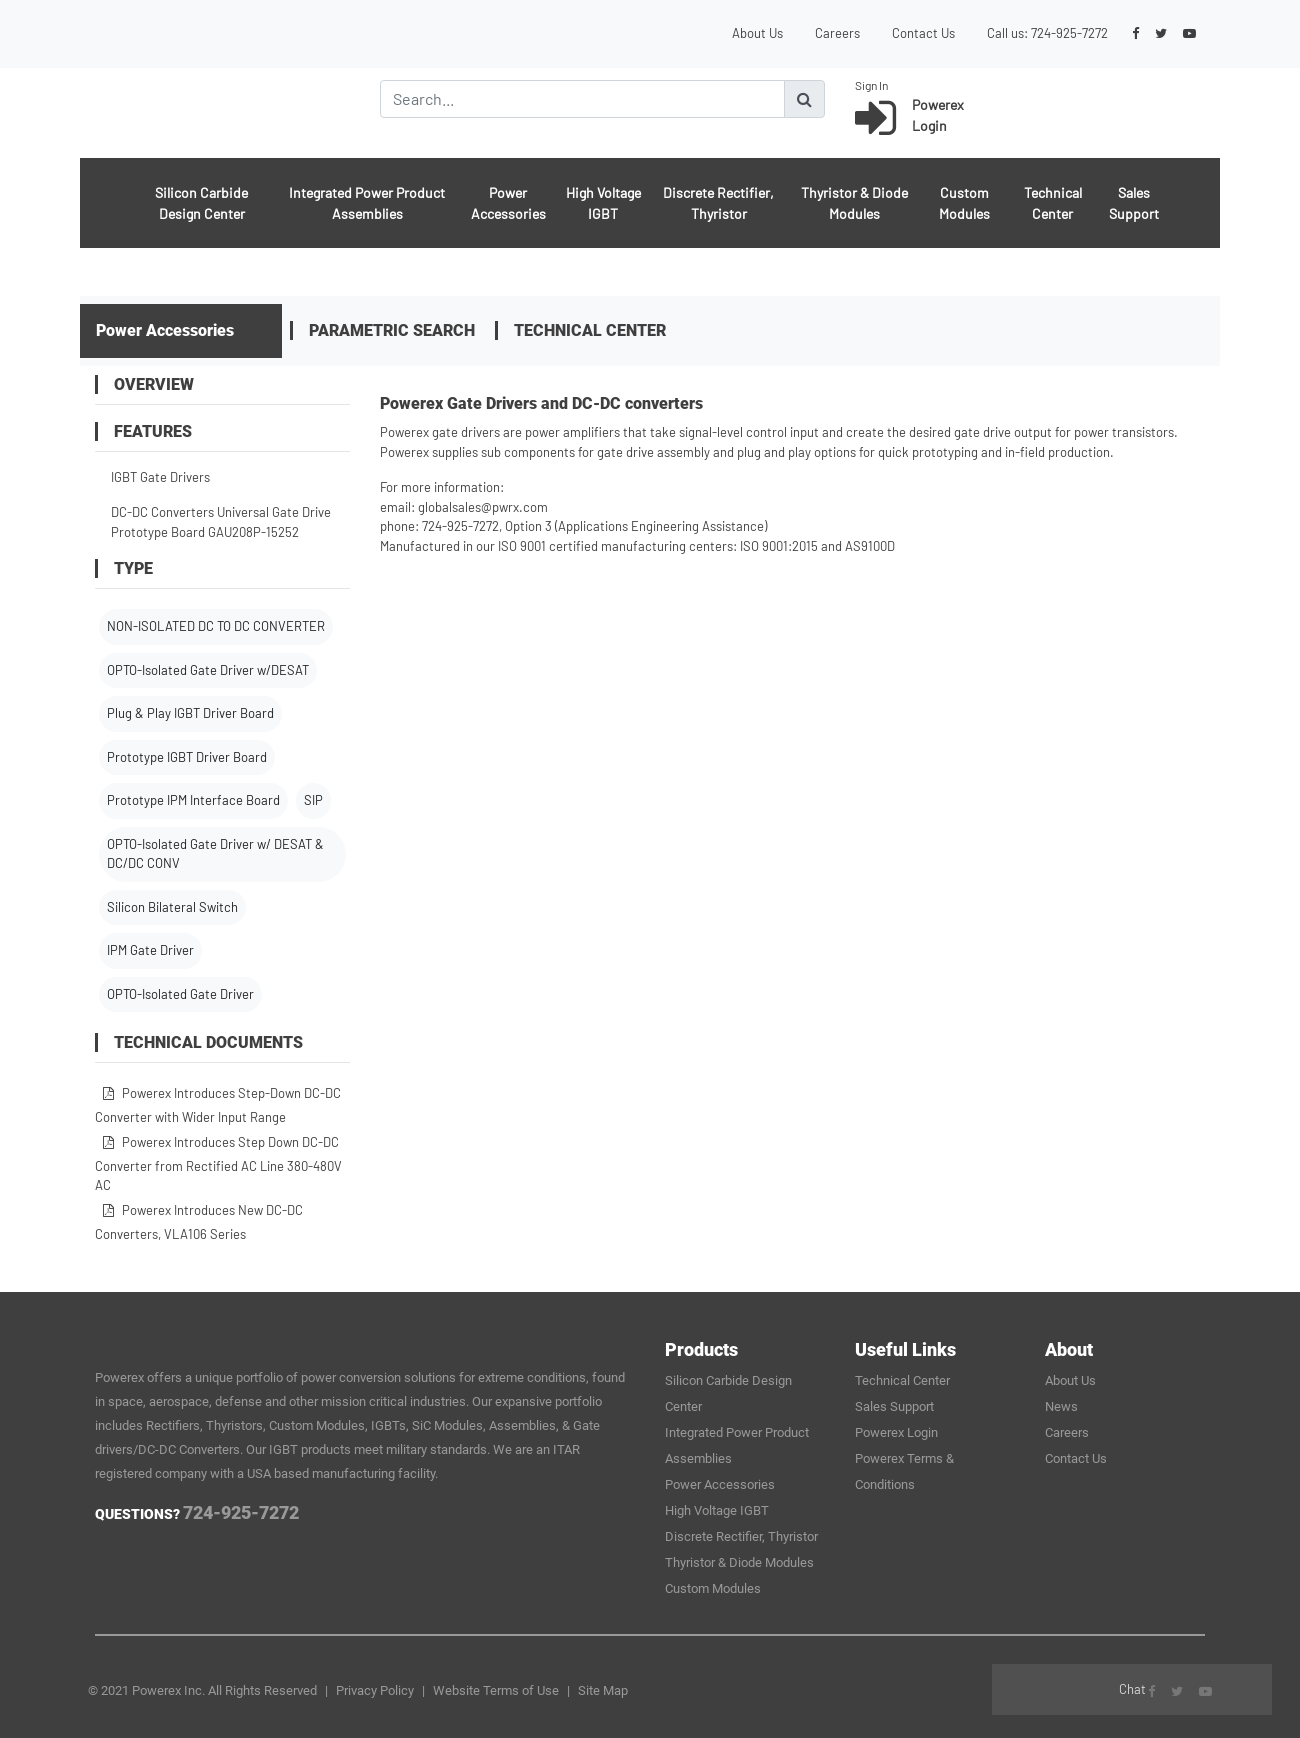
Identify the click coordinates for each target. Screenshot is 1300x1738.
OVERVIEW (144, 384)
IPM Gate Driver (150, 950)
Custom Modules (964, 203)
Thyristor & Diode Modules (854, 203)
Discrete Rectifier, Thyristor (718, 203)
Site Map (603, 1690)
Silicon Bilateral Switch (172, 907)
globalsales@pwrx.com (483, 507)
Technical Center (1053, 203)
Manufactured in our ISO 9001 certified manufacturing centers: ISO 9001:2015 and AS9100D (637, 546)
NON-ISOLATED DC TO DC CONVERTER (216, 626)
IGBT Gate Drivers (160, 477)
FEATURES (143, 431)
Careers (837, 33)
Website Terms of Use (496, 1690)
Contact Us (923, 33)
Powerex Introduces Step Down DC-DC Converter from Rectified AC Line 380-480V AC (218, 1164)
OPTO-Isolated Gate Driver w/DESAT (208, 670)
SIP (313, 800)
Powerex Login (896, 1432)
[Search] (582, 99)
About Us (757, 33)
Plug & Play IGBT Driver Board (190, 713)
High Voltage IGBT (603, 203)
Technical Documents (199, 1042)
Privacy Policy (375, 1690)
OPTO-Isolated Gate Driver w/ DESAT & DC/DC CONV (215, 854)
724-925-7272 (1069, 33)
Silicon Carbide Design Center (201, 203)
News (1061, 1406)
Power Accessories (508, 203)
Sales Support (1134, 203)
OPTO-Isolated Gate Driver (180, 994)
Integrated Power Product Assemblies (367, 203)
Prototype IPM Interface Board (193, 800)
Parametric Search (392, 330)
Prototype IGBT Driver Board (187, 757)
